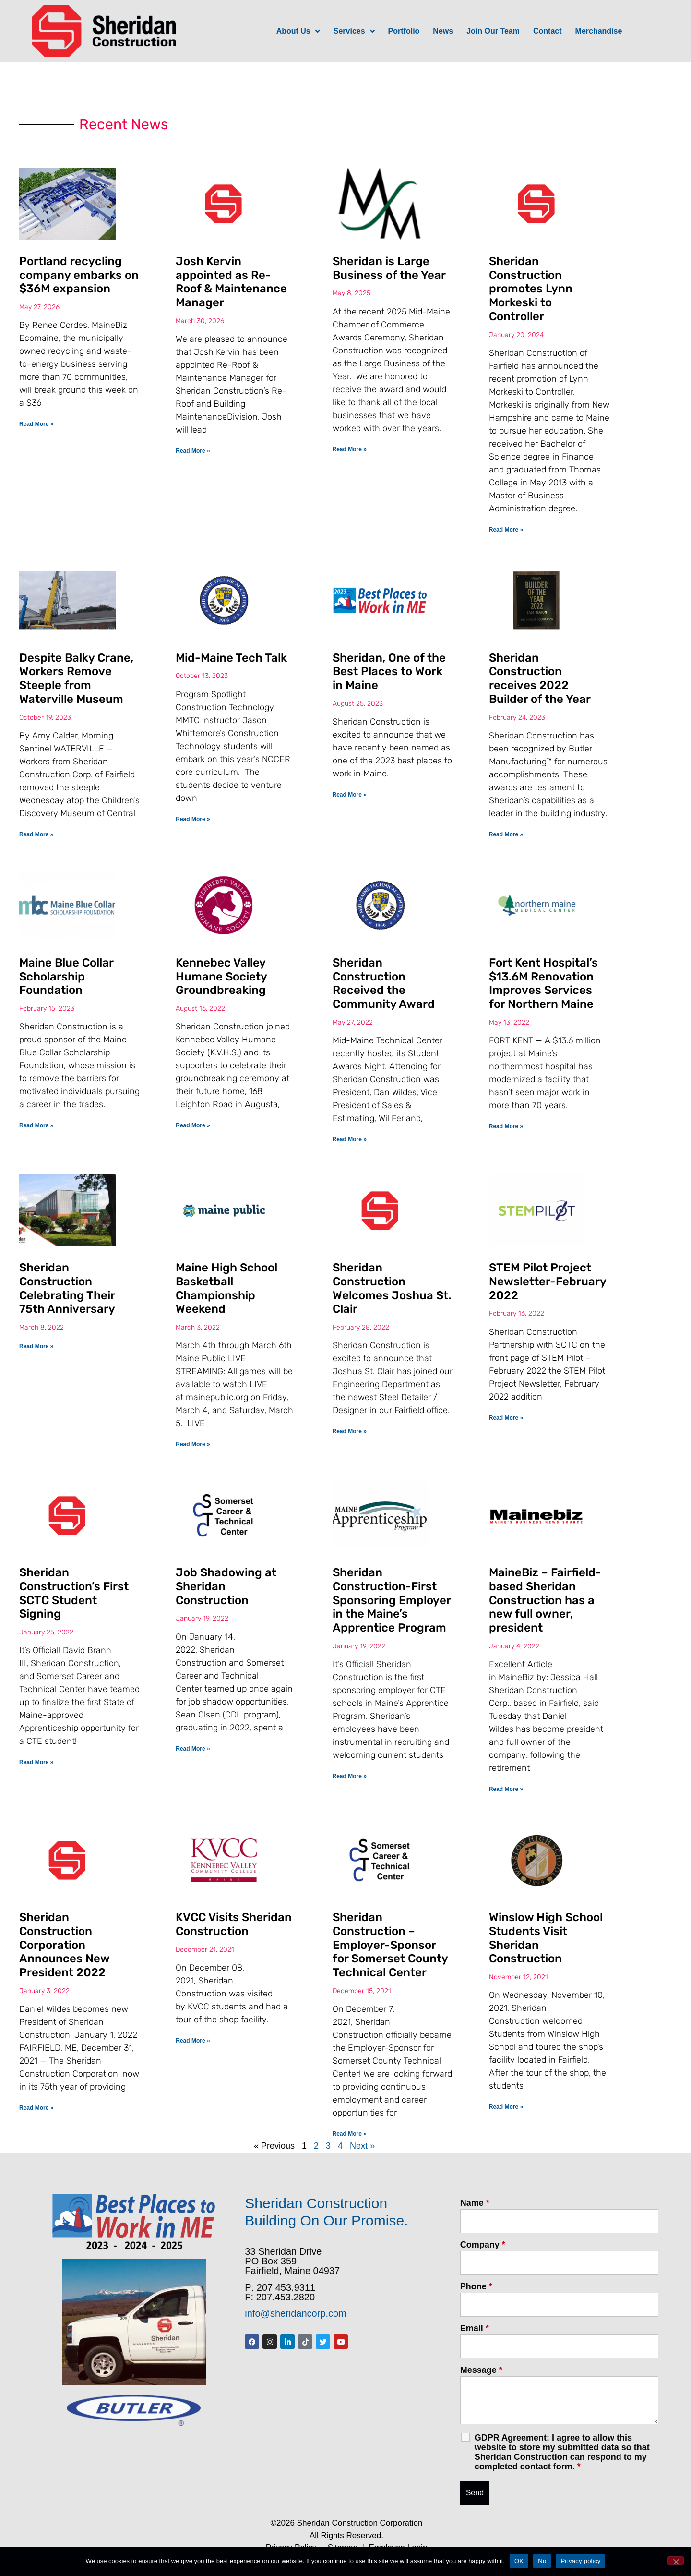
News (443, 31)
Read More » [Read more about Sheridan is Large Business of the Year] (350, 449)
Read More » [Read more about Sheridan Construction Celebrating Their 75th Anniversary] (36, 1346)
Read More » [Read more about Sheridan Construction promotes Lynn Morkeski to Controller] (506, 529)
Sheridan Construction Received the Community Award (384, 983)
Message (481, 2370)
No (542, 2560)
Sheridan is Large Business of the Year (389, 268)
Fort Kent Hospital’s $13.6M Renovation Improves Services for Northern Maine (543, 983)
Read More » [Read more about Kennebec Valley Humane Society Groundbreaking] (193, 1125)
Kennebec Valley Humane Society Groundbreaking (221, 976)
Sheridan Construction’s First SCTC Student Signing (74, 1593)
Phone (476, 2286)
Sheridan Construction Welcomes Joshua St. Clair (392, 1288)
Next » (362, 2146)
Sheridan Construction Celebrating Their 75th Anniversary (67, 1288)
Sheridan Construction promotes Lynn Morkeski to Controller (530, 288)
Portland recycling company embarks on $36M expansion (79, 275)
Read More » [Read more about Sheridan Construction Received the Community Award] (350, 1139)
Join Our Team (493, 31)
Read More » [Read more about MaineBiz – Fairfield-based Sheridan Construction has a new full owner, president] (506, 1789)
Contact (547, 31)
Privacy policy (580, 2560)
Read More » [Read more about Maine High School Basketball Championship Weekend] (193, 1444)
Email (474, 2328)
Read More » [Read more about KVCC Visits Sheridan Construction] (193, 2040)
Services (354, 31)
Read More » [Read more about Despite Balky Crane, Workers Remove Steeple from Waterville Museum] (36, 834)
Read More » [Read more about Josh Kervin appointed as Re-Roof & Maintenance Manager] (193, 450)
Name (474, 2203)
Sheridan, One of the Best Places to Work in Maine (389, 671)
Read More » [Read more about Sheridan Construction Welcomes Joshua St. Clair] (350, 1431)
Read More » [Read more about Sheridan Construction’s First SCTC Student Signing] (36, 1762)
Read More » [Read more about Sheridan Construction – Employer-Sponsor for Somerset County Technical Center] (350, 2133)
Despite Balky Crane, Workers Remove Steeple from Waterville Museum (76, 678)
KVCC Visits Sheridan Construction (234, 1924)
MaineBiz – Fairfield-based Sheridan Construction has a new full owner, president (545, 1600)
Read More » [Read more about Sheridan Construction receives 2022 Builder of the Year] (506, 834)
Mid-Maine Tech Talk (231, 658)
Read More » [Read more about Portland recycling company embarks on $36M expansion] (36, 424)
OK (519, 2560)
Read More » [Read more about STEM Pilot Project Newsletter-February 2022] (506, 1418)
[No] (675, 2560)
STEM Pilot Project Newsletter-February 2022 (547, 1281)
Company (482, 2244)
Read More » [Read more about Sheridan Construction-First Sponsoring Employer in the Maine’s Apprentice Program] (350, 1776)
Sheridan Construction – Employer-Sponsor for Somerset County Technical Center (390, 1945)
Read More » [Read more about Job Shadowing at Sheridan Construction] (193, 1748)
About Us (298, 31)
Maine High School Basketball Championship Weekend (226, 1288)
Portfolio (404, 31)
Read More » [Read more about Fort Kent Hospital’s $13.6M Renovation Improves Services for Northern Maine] (506, 1126)
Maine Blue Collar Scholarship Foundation (66, 976)
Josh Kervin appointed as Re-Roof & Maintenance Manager (231, 281)
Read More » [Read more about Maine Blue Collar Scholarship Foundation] (36, 1125)
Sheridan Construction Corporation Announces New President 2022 (64, 1945)
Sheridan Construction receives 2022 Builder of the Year (540, 678)
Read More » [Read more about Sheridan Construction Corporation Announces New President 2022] (36, 2107)
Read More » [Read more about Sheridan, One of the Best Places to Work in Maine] (350, 794)
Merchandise (598, 31)
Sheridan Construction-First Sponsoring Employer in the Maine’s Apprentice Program (392, 1600)
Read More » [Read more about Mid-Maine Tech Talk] (193, 819)
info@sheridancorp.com (295, 2313)
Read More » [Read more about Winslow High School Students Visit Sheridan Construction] (506, 2107)
